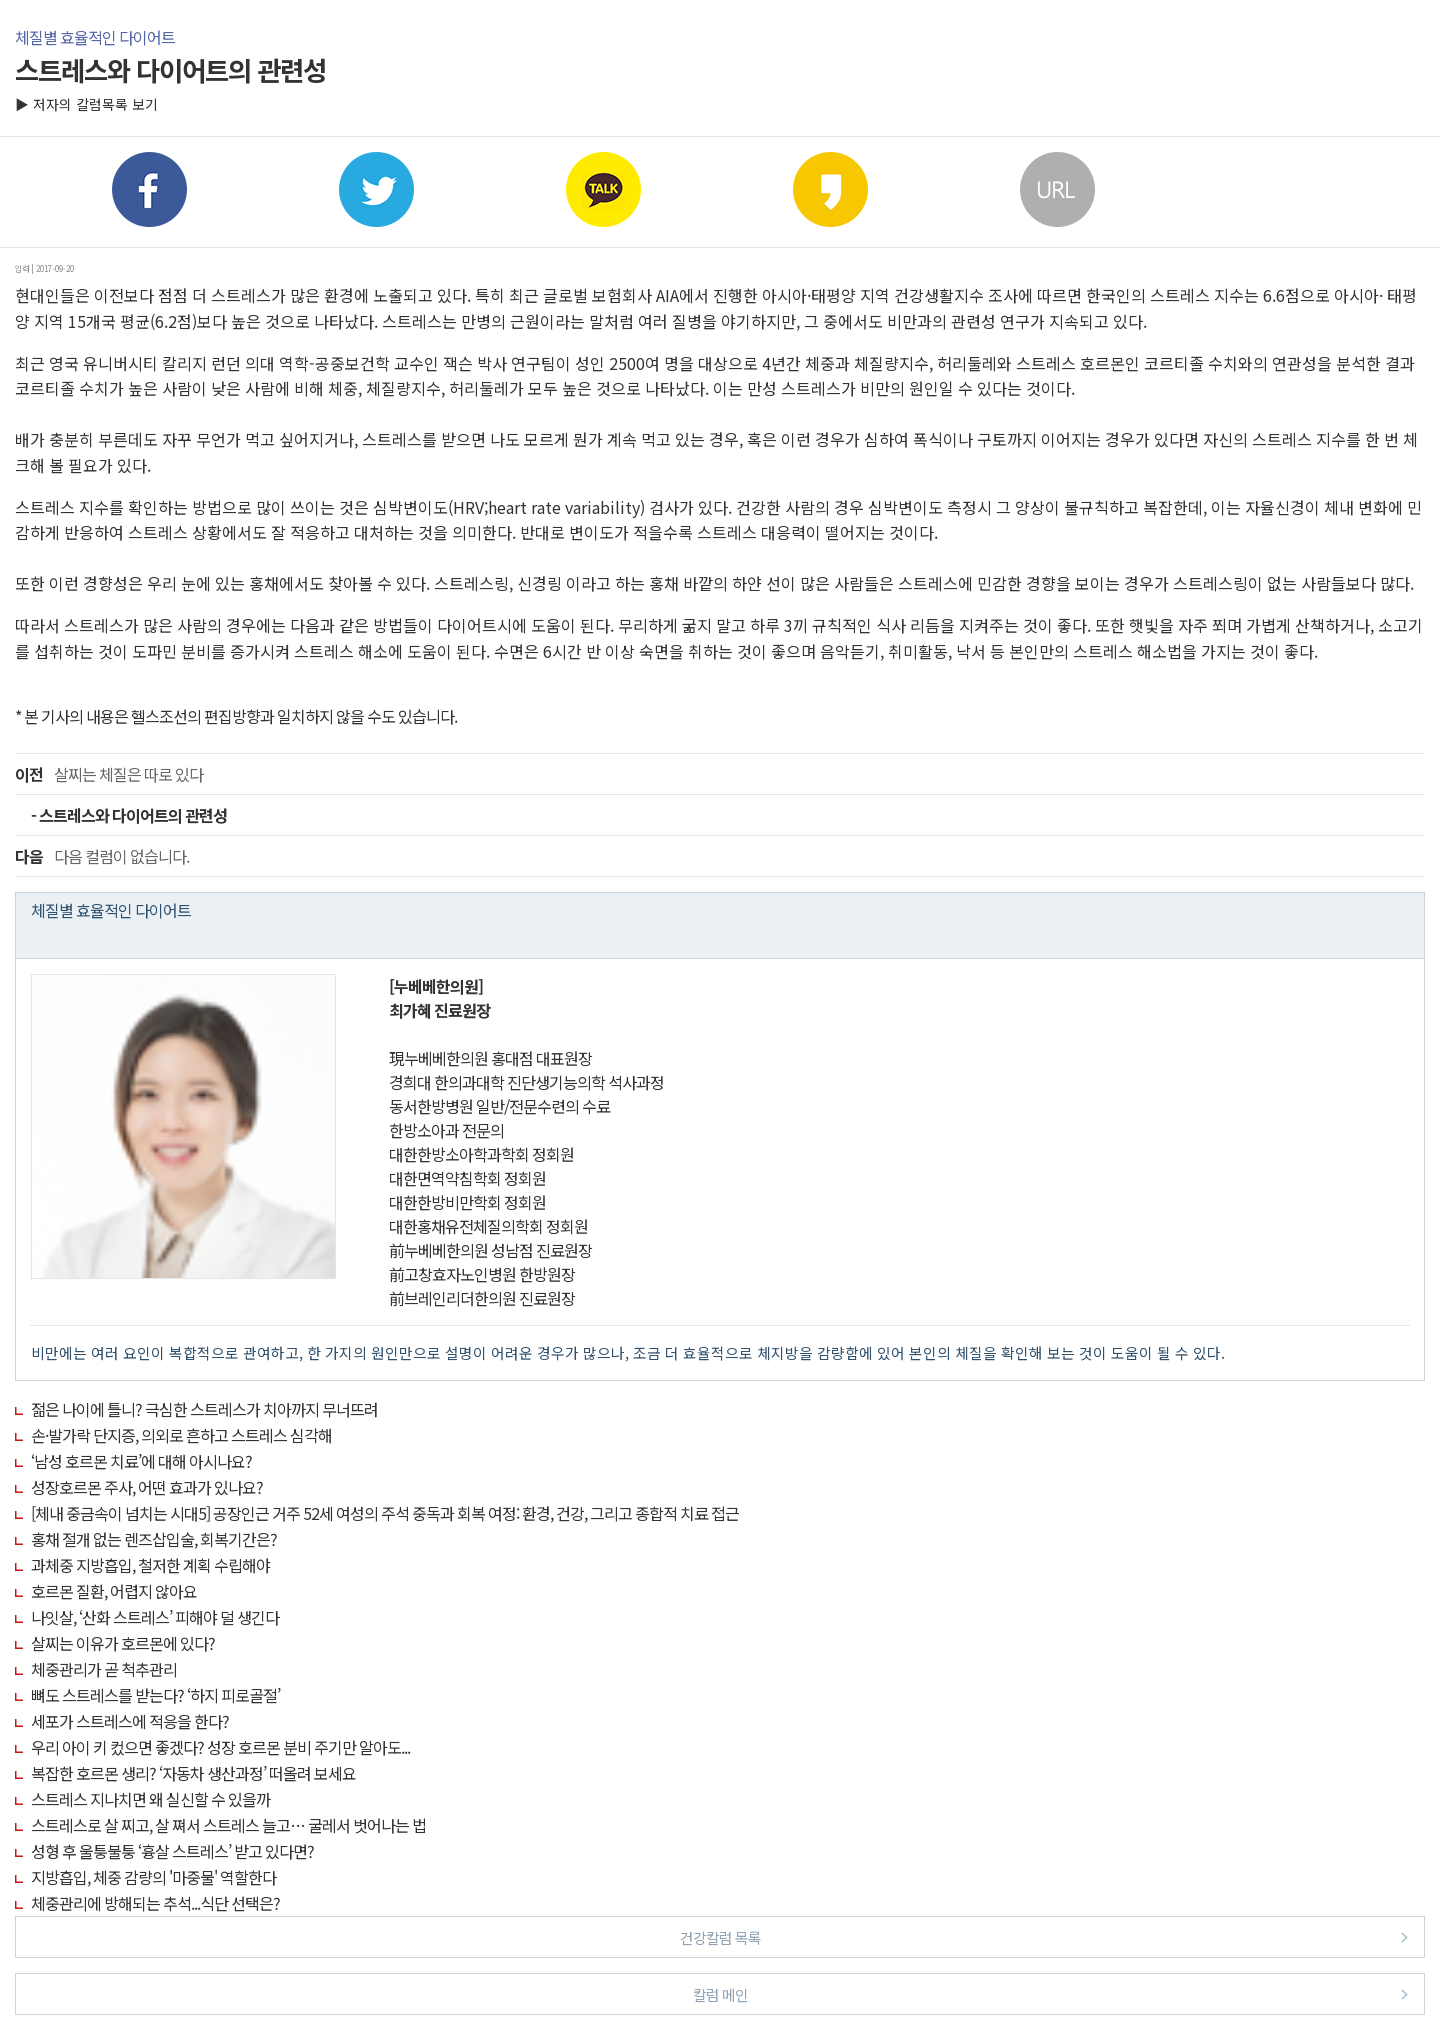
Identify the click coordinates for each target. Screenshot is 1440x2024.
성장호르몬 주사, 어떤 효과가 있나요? (147, 1487)
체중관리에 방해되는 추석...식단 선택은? (155, 1903)
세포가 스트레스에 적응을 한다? (130, 1721)
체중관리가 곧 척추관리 (104, 1669)
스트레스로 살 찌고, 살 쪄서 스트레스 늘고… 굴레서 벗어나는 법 (228, 1825)
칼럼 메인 (1051, 1993)
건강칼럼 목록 (1044, 1936)
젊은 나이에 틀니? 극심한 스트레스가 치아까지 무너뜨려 (204, 1409)
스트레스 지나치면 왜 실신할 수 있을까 (150, 1799)
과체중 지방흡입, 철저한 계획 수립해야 (150, 1565)
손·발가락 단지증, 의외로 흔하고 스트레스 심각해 (181, 1435)
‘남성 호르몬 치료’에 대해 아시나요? (141, 1461)
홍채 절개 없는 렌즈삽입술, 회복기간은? (154, 1539)
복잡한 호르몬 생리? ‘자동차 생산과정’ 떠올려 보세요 (193, 1773)
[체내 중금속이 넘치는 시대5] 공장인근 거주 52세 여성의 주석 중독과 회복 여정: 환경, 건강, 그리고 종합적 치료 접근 (385, 1513)
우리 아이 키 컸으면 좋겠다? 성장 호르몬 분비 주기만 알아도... (220, 1747)
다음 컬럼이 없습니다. (102, 856)
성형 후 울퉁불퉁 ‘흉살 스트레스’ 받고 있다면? (172, 1851)
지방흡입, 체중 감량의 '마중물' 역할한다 (153, 1877)
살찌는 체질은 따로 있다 (109, 774)
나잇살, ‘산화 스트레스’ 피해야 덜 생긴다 (155, 1617)
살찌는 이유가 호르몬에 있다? (123, 1643)
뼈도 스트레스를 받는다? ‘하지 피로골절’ (155, 1695)
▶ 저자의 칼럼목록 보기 (86, 104)
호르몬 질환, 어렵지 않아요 (114, 1591)
